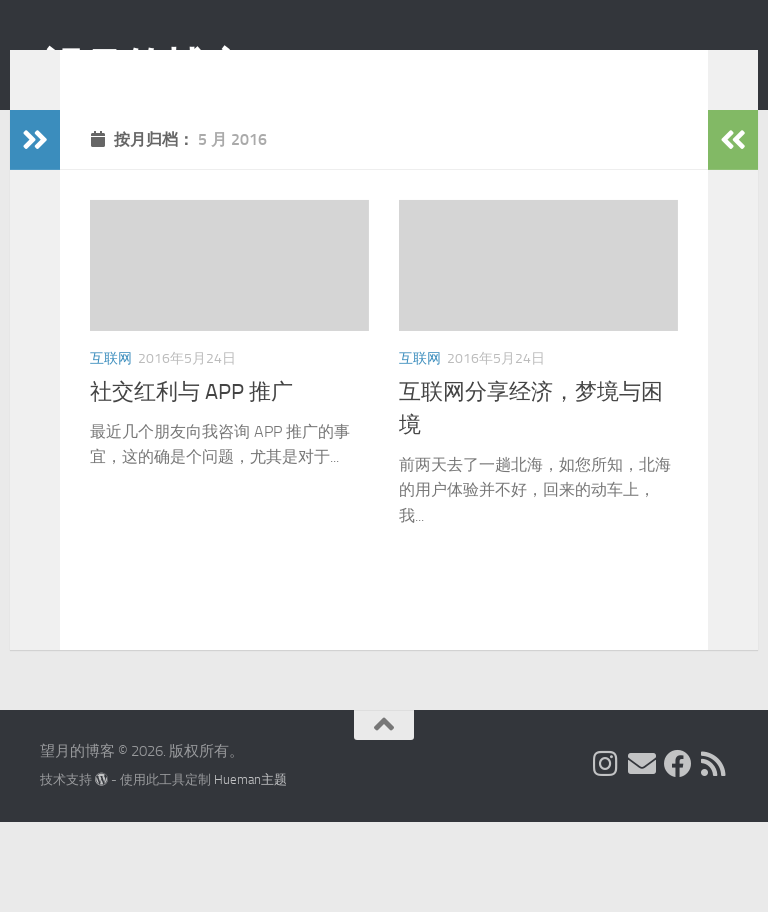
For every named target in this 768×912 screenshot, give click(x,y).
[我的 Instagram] (606, 854)
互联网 (111, 388)
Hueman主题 (250, 869)
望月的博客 (144, 69)
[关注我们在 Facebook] (678, 854)
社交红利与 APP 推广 (191, 422)
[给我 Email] (642, 854)
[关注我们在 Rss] (714, 854)
